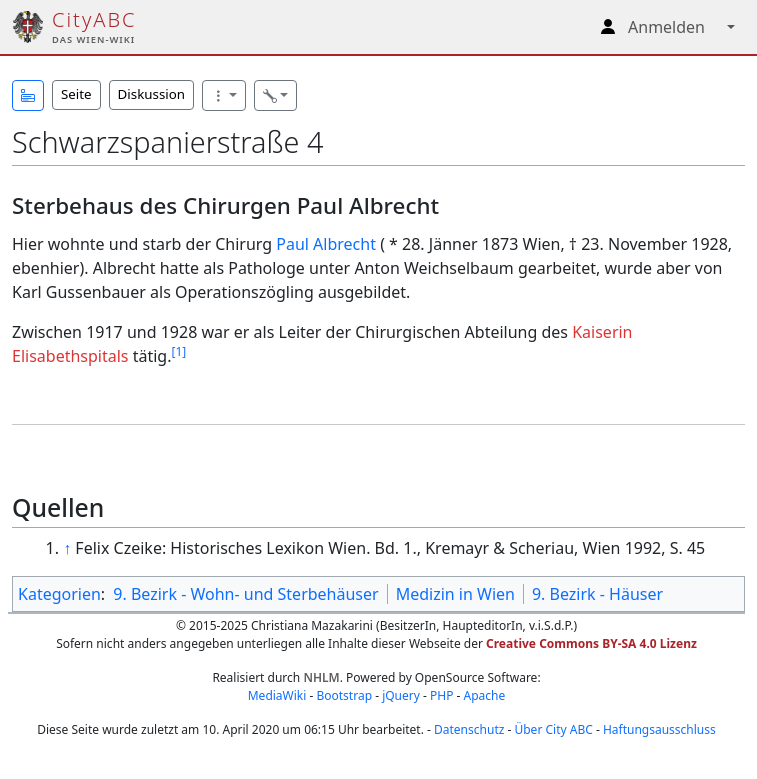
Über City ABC (553, 729)
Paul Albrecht (326, 244)
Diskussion (151, 94)
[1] (178, 351)
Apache (485, 695)
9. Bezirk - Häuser (597, 594)
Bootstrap (344, 695)
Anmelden (666, 27)
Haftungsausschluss (659, 729)
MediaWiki (277, 695)
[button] (28, 95)
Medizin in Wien (455, 594)
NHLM (321, 677)
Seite (76, 94)
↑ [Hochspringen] (67, 548)
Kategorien (59, 594)
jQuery (401, 695)
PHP (441, 695)
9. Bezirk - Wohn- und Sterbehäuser (245, 594)
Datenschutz (469, 729)
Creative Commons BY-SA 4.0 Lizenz (591, 643)
